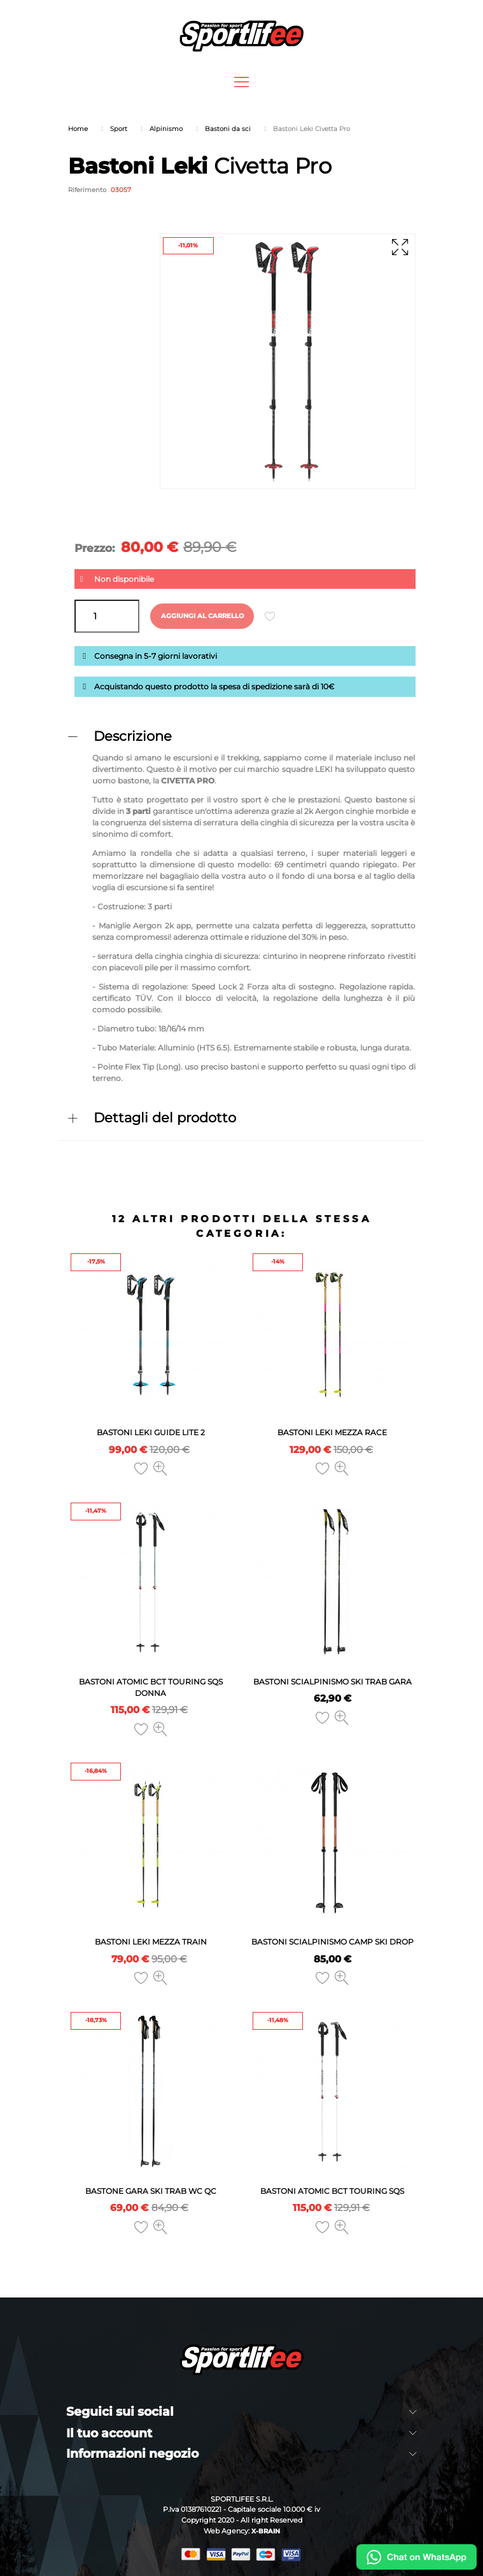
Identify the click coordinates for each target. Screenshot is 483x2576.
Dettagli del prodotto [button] (165, 1118)
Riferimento (87, 190)
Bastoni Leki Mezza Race (332, 1432)
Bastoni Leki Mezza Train (151, 1941)
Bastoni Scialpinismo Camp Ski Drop (332, 1941)
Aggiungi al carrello (202, 616)
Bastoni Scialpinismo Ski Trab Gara (332, 1681)
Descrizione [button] (133, 736)
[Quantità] (107, 616)
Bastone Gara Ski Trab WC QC (150, 2191)
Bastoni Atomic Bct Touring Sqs (332, 2191)
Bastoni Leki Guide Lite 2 (151, 1432)
